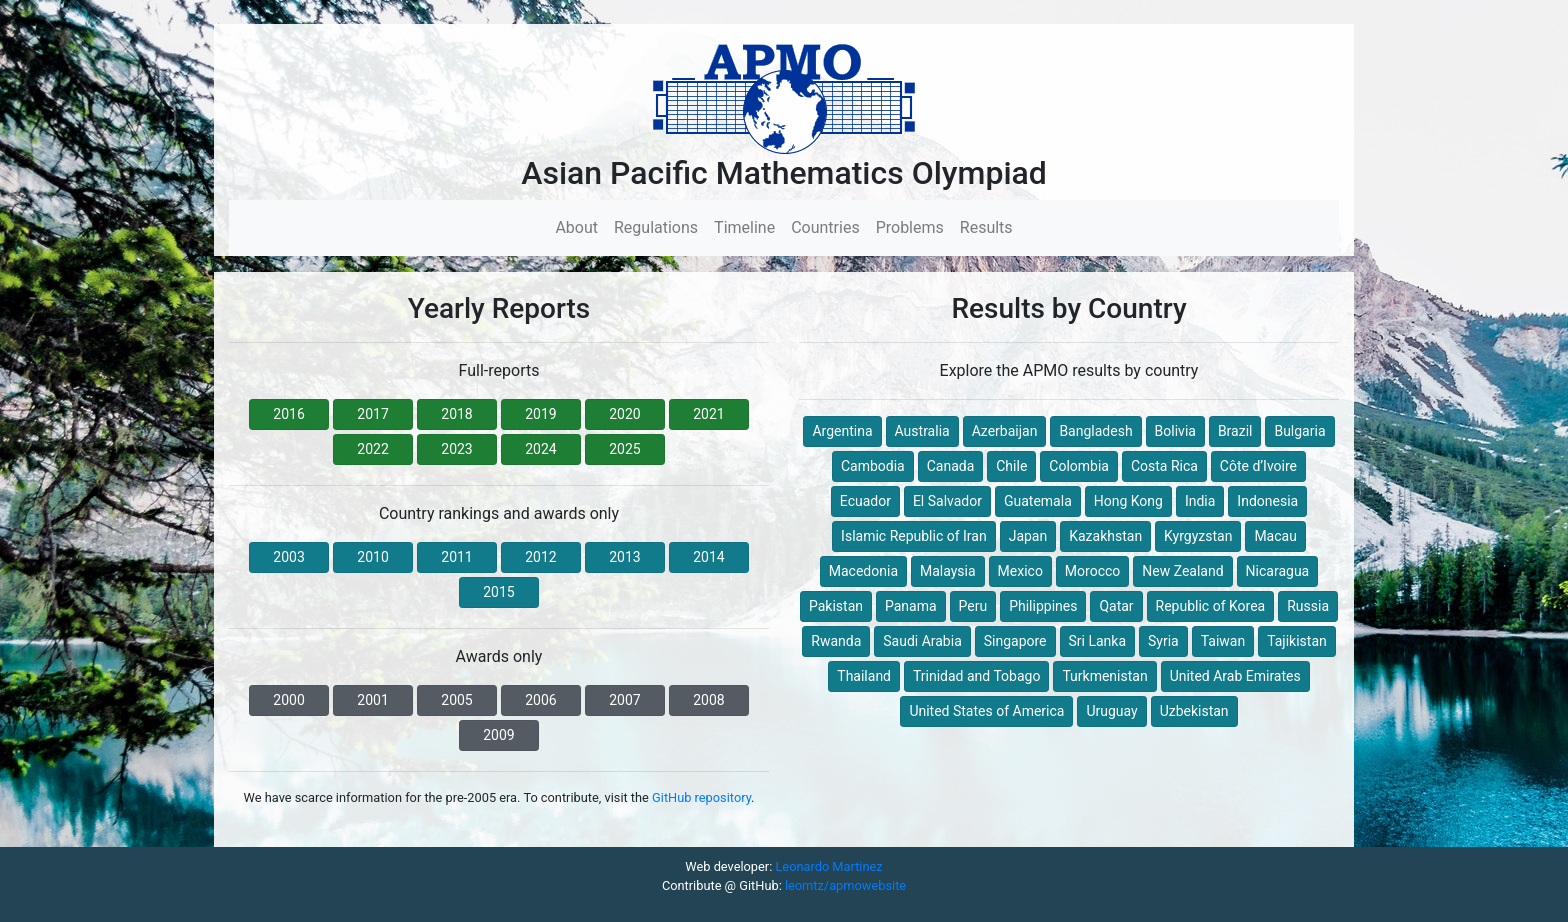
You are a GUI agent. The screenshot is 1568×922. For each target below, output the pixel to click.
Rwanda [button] (836, 641)
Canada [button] (951, 466)
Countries (825, 227)
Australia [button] (922, 431)
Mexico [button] (1020, 571)
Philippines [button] (1043, 606)
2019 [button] (540, 414)
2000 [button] (288, 700)
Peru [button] (973, 606)
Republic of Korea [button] (1211, 606)
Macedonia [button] (863, 571)
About (580, 226)
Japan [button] (1028, 536)
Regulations (656, 227)
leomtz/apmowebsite (845, 885)
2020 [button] (624, 414)
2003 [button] (288, 557)
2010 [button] (372, 557)
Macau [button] (1275, 536)
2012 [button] (540, 557)
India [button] (1200, 501)
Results (986, 227)
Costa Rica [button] (1164, 466)
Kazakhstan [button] (1105, 536)
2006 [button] (540, 700)
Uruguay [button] (1111, 711)
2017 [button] (372, 414)
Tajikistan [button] (1297, 641)
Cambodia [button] (873, 466)
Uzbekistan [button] (1194, 711)
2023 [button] (456, 449)
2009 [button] (498, 735)
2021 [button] (708, 414)
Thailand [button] (864, 676)
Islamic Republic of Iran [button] (914, 536)
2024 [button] (540, 449)
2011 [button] (456, 557)
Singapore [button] (1015, 641)
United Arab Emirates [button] (1235, 676)
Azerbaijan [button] (1005, 431)
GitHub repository (701, 797)
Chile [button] (1011, 466)
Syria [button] (1163, 641)
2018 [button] (456, 414)
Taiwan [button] (1223, 641)
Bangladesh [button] (1095, 431)
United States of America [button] (986, 711)
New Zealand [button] (1182, 571)
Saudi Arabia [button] (922, 641)
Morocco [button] (1092, 571)
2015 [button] (498, 592)
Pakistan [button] (836, 606)
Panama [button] (911, 606)
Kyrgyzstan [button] (1198, 536)
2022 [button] (372, 449)
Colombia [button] (1079, 466)
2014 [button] (708, 557)
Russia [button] (1308, 606)
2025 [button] (624, 449)
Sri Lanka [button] (1098, 641)
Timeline (744, 227)
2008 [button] (708, 700)
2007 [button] (624, 700)
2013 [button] (624, 557)
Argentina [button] (842, 431)
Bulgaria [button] (1299, 431)
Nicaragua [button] (1278, 571)
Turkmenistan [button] (1104, 676)
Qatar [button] (1116, 606)
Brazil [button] (1235, 431)
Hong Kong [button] (1128, 501)
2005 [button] (456, 700)
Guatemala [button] (1038, 501)
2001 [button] (372, 700)
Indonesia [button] (1267, 501)
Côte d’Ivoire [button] (1258, 466)
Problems (910, 227)
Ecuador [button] (865, 501)
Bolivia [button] (1175, 431)
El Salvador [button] (947, 501)
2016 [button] (288, 414)
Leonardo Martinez (828, 866)
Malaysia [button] (948, 571)
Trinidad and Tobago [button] (976, 676)
